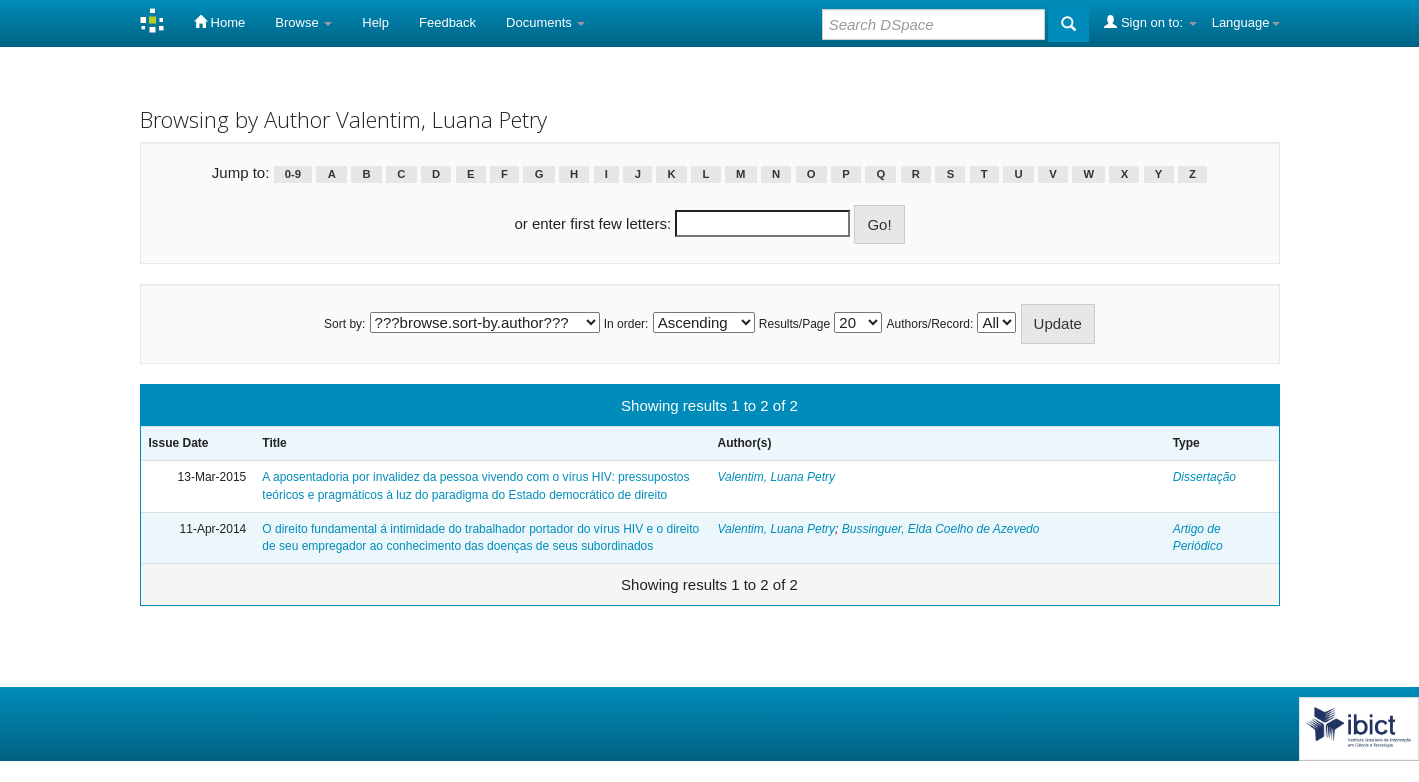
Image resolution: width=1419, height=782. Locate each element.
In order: (626, 324)
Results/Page (794, 324)
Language (1246, 22)
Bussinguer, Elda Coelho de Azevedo (941, 529)
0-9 (293, 174)
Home (219, 22)
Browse (303, 22)
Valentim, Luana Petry (776, 477)
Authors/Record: (930, 324)
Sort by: (344, 324)
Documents (545, 22)
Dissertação (1204, 477)
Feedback (447, 22)
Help (375, 22)
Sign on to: (1150, 22)
